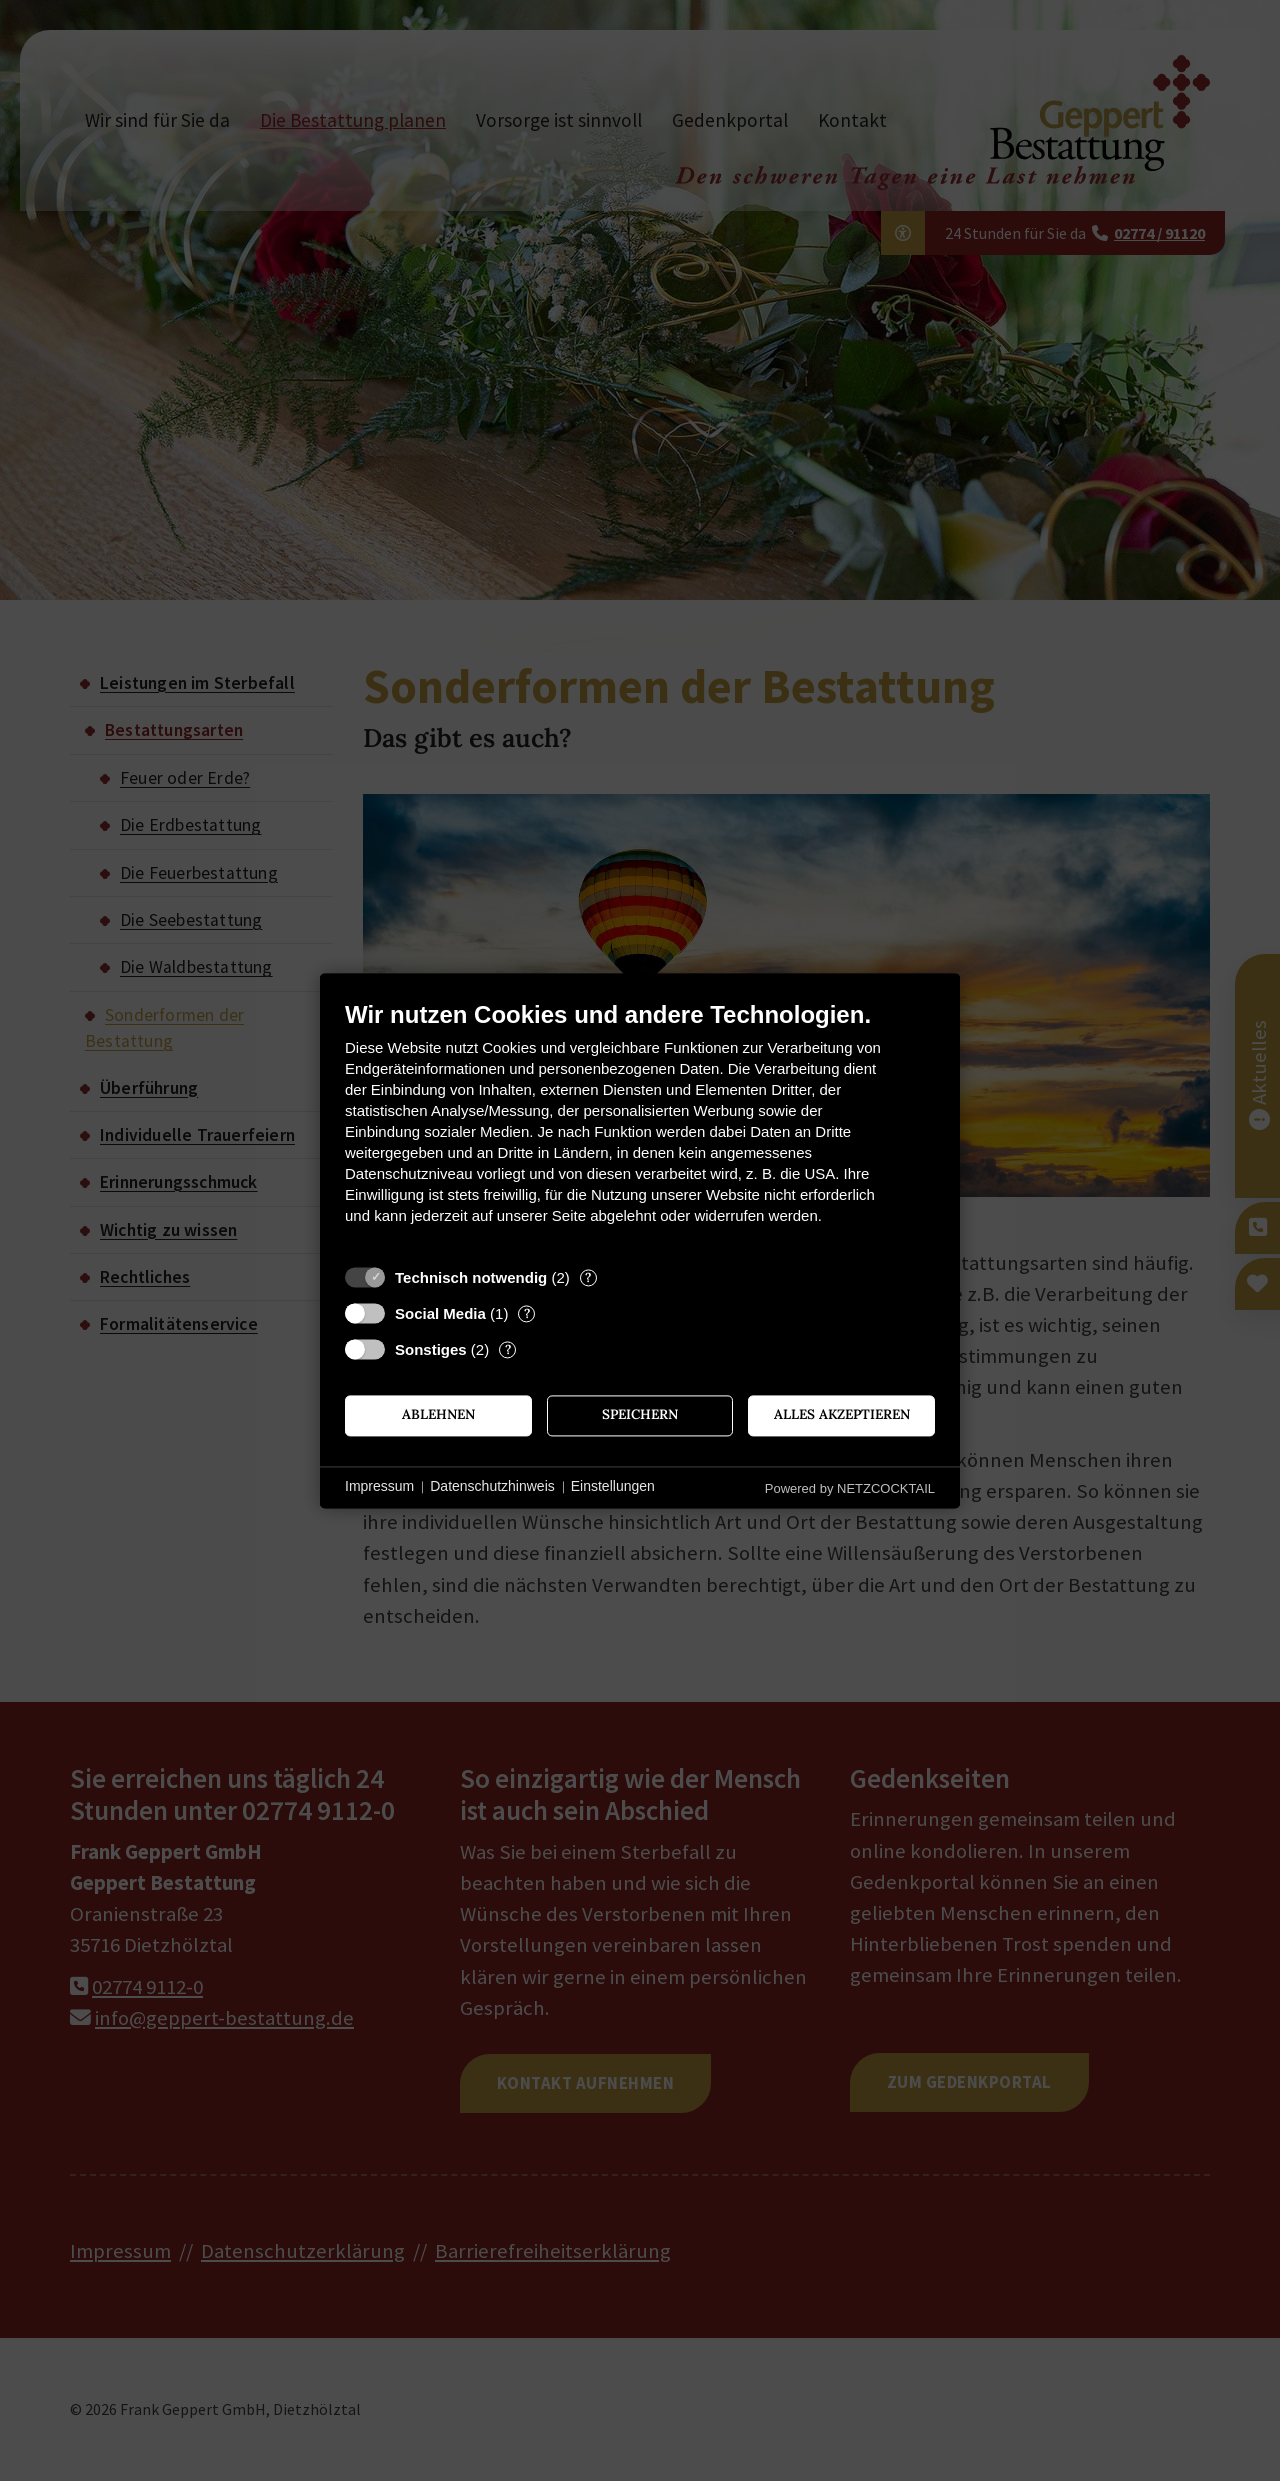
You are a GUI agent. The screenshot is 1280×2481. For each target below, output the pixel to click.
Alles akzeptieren (842, 1415)
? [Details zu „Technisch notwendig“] (588, 1277)
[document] (640, 1127)
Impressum (379, 1487)
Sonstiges (431, 1349)
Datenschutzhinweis (492, 1487)
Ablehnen (438, 1415)
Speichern (640, 1415)
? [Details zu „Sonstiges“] (508, 1349)
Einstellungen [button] (613, 1487)
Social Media (440, 1313)
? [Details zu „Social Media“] (527, 1313)
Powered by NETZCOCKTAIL (850, 1488)
